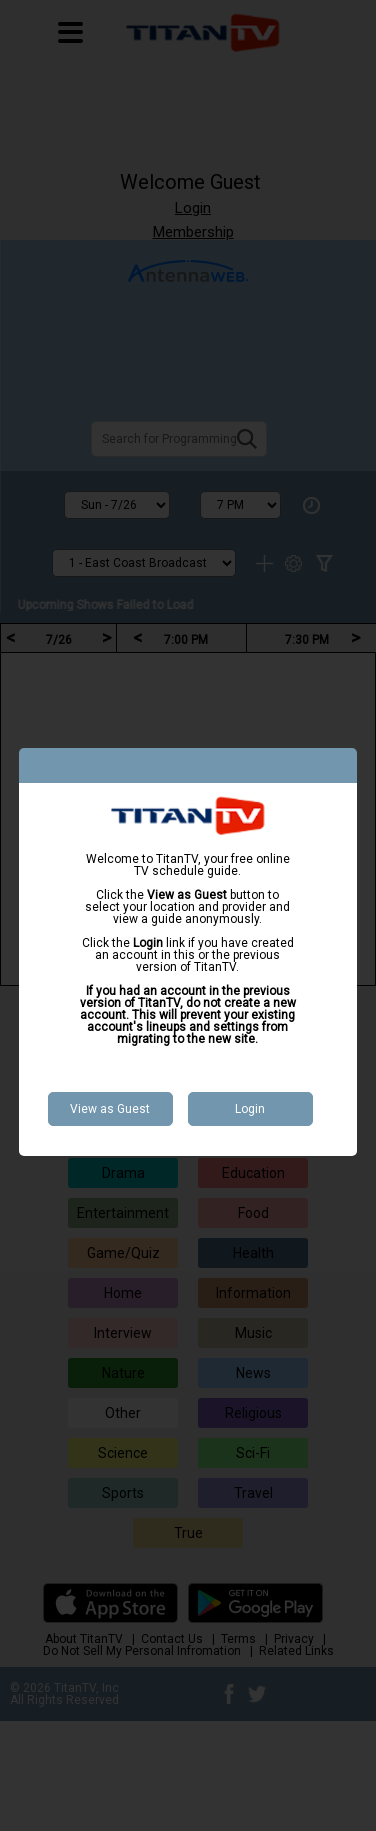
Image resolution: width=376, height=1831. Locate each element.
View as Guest (110, 1109)
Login (250, 1109)
